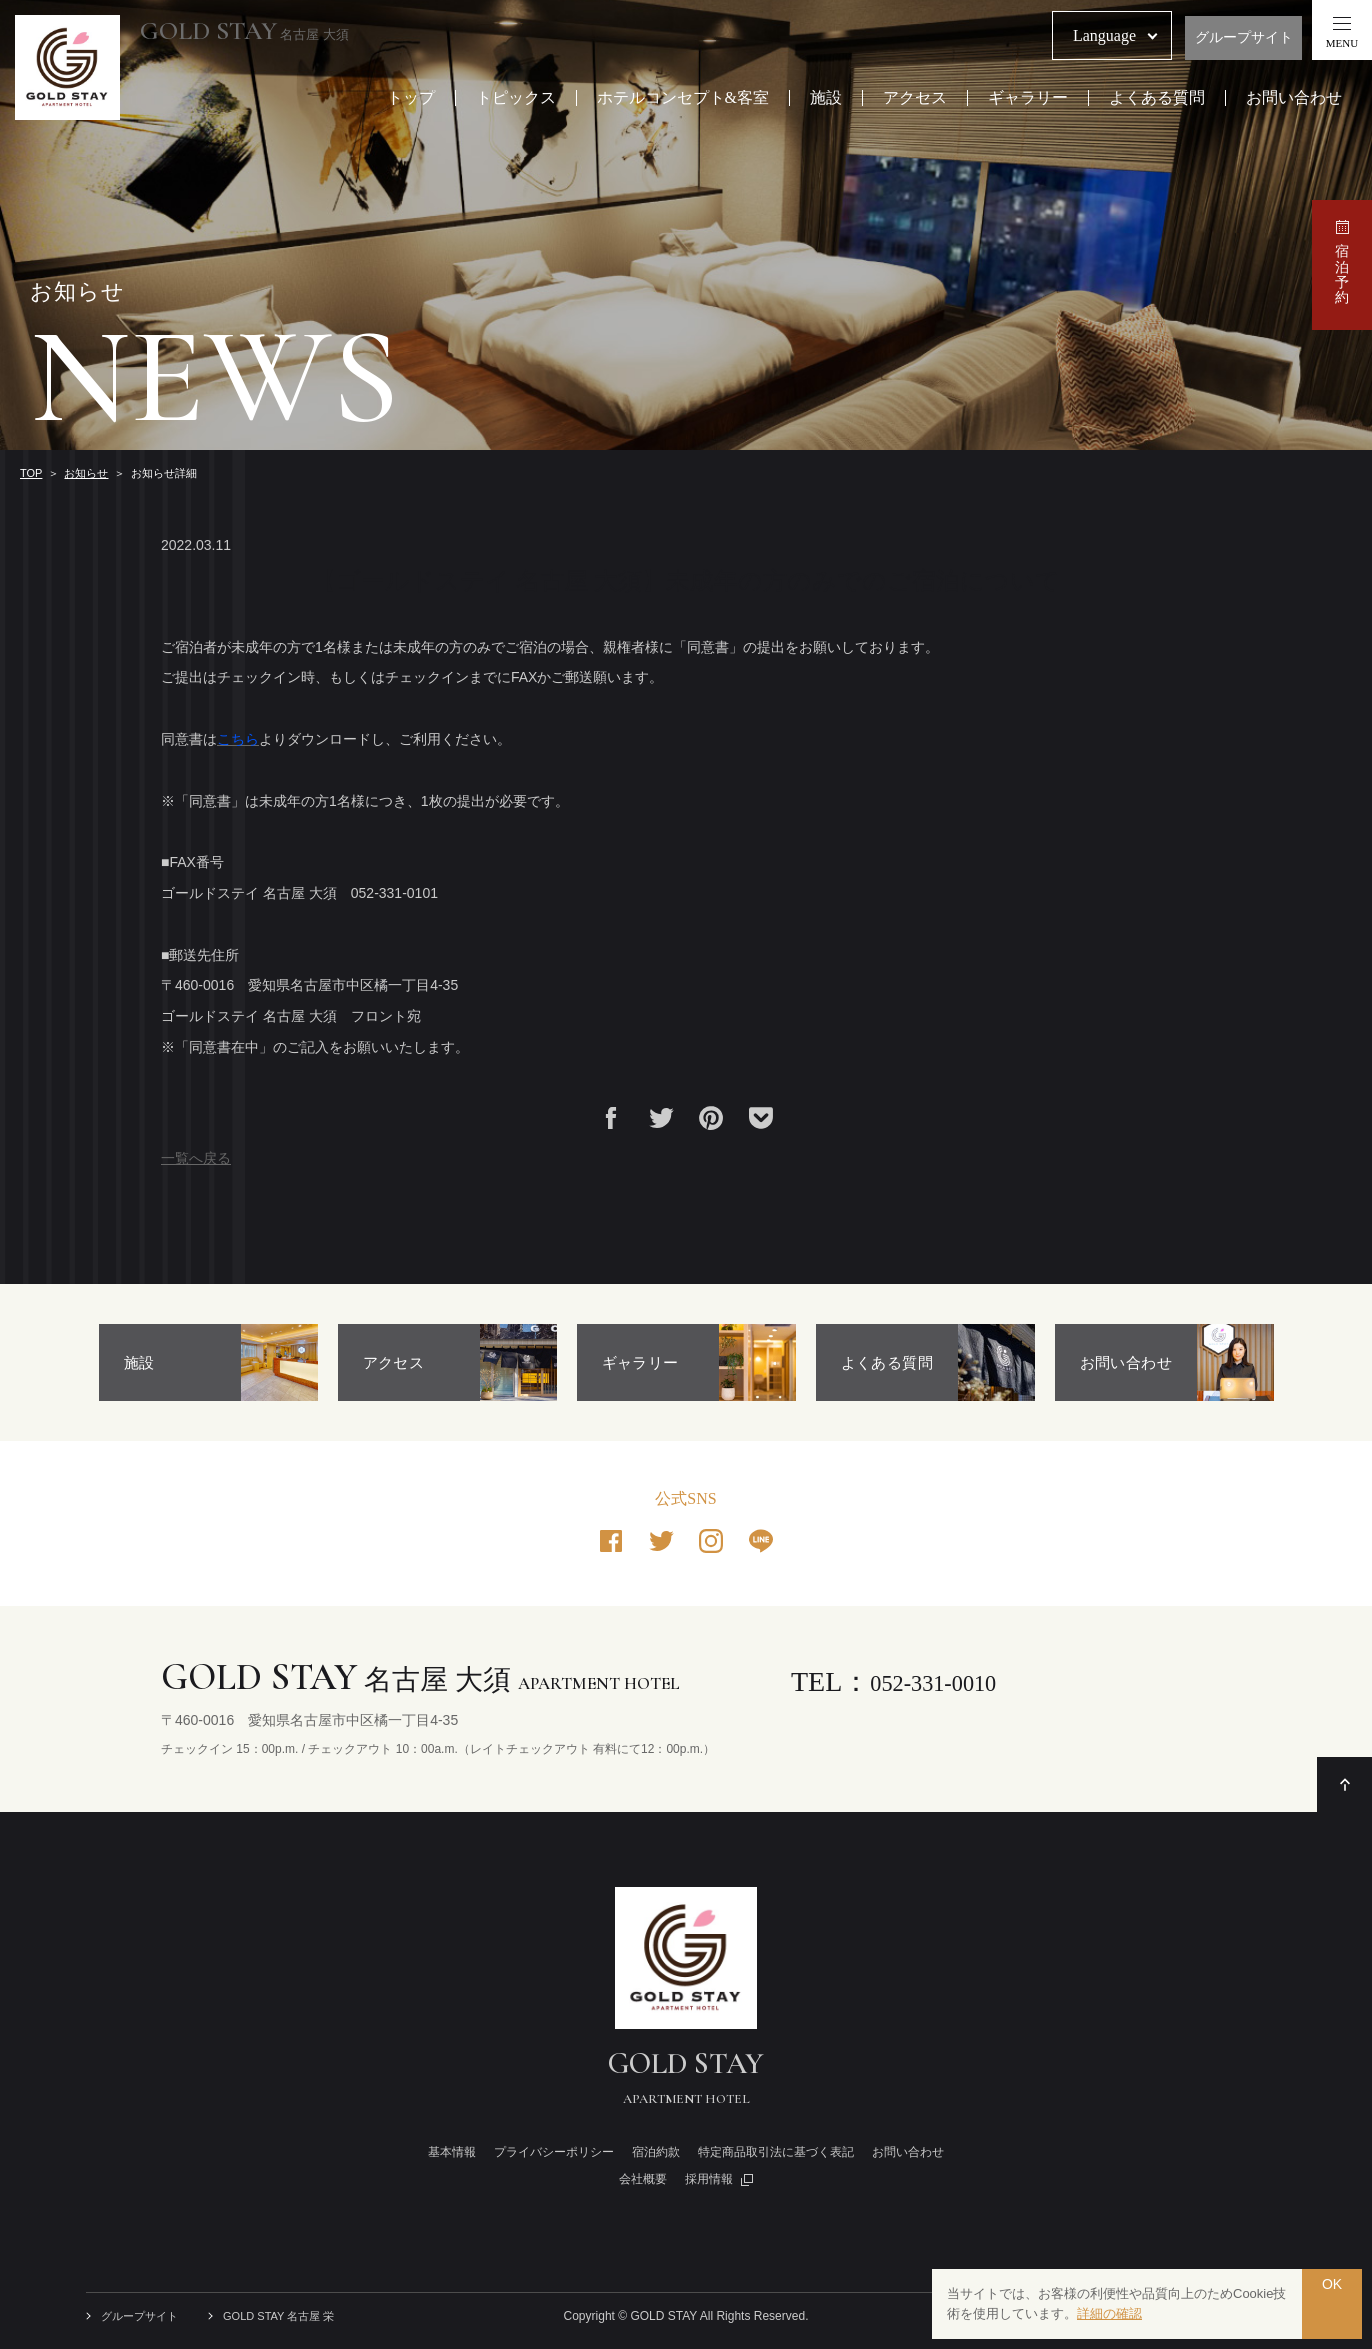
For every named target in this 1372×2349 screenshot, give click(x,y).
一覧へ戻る (196, 1158)
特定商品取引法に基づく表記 (776, 2152)
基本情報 (452, 2152)
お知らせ (86, 473)
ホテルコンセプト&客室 (683, 99)
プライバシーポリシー (554, 2152)
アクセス (915, 99)
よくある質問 (1157, 99)
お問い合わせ (1294, 99)
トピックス (516, 99)
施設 (826, 99)
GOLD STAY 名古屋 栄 (290, 2316)
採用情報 (709, 2179)
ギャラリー (1028, 99)
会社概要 (643, 2179)
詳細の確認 (1109, 2313)
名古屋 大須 (263, 32)
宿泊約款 (656, 2152)
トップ (411, 99)
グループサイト (1244, 37)
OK (1332, 2304)
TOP (31, 473)
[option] (208, 1362)
